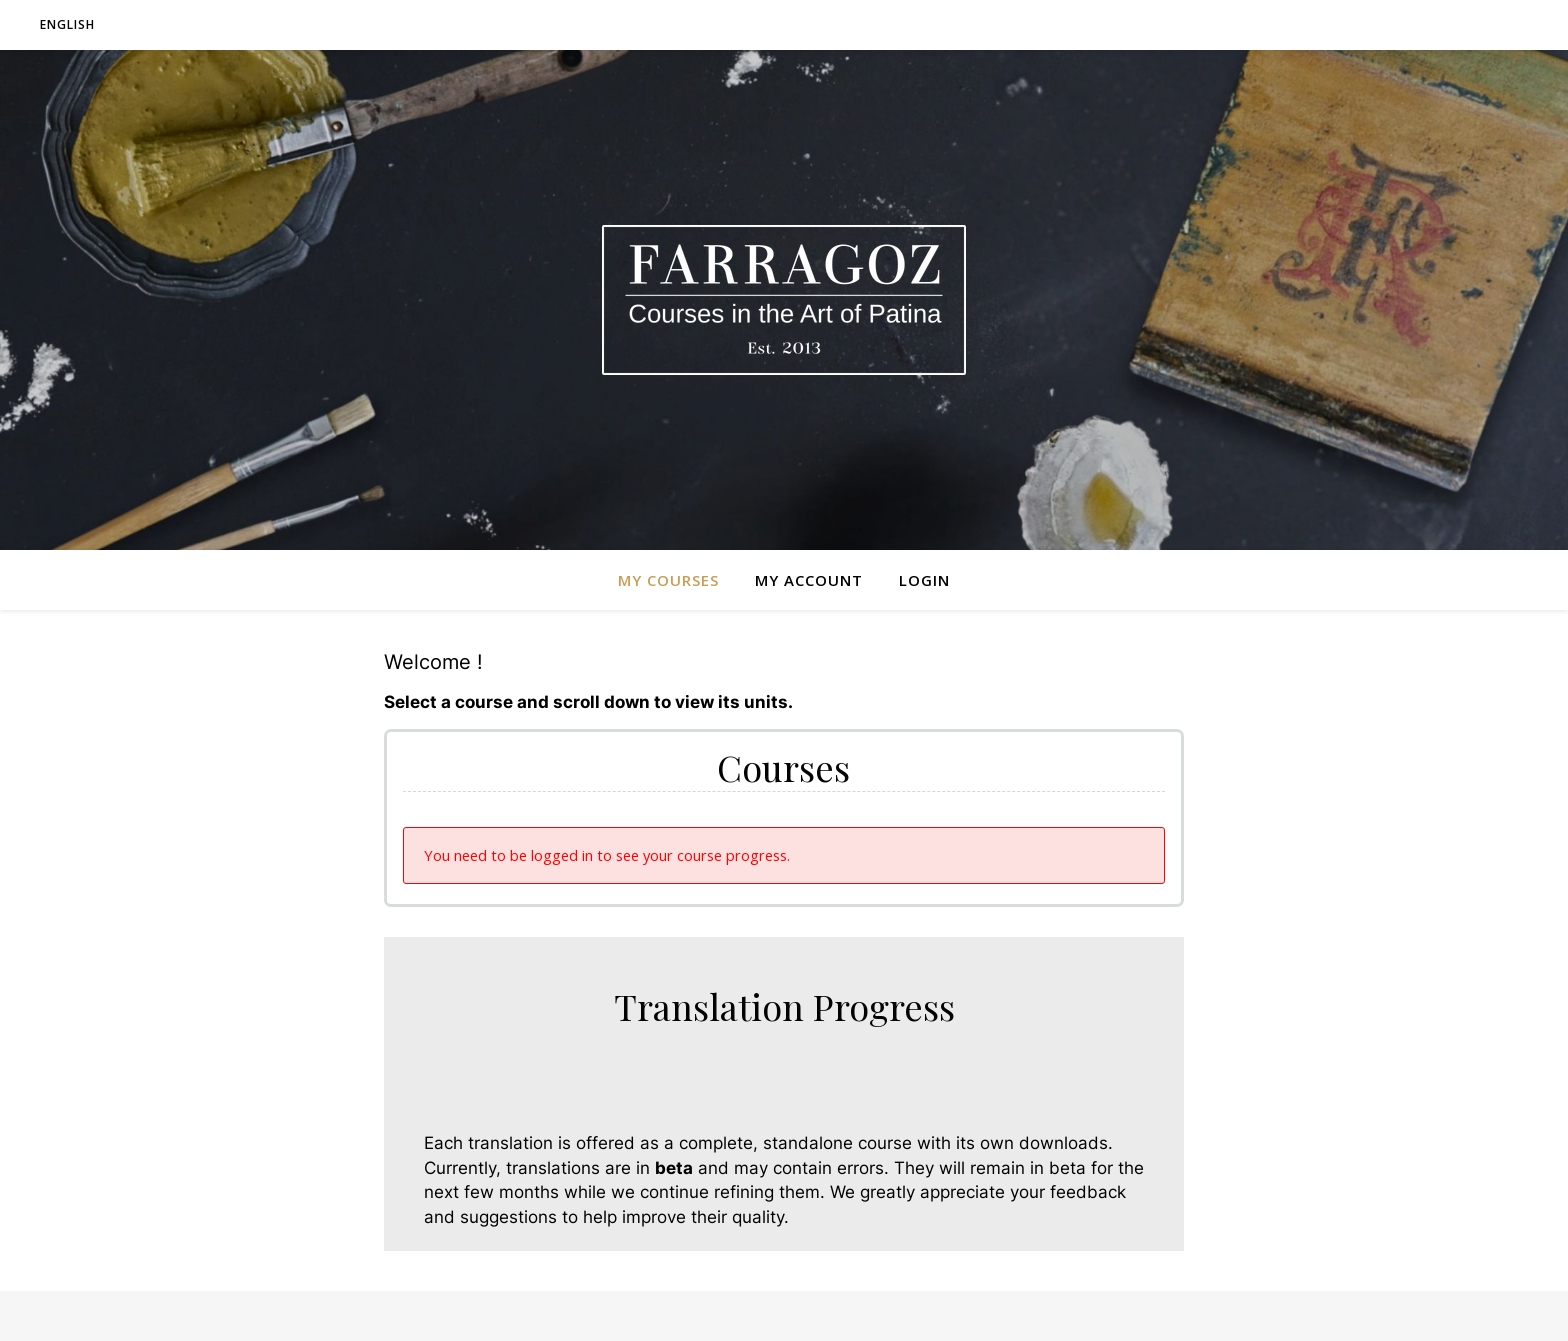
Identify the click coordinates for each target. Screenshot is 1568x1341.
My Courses (668, 580)
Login (924, 580)
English (67, 24)
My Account (809, 580)
